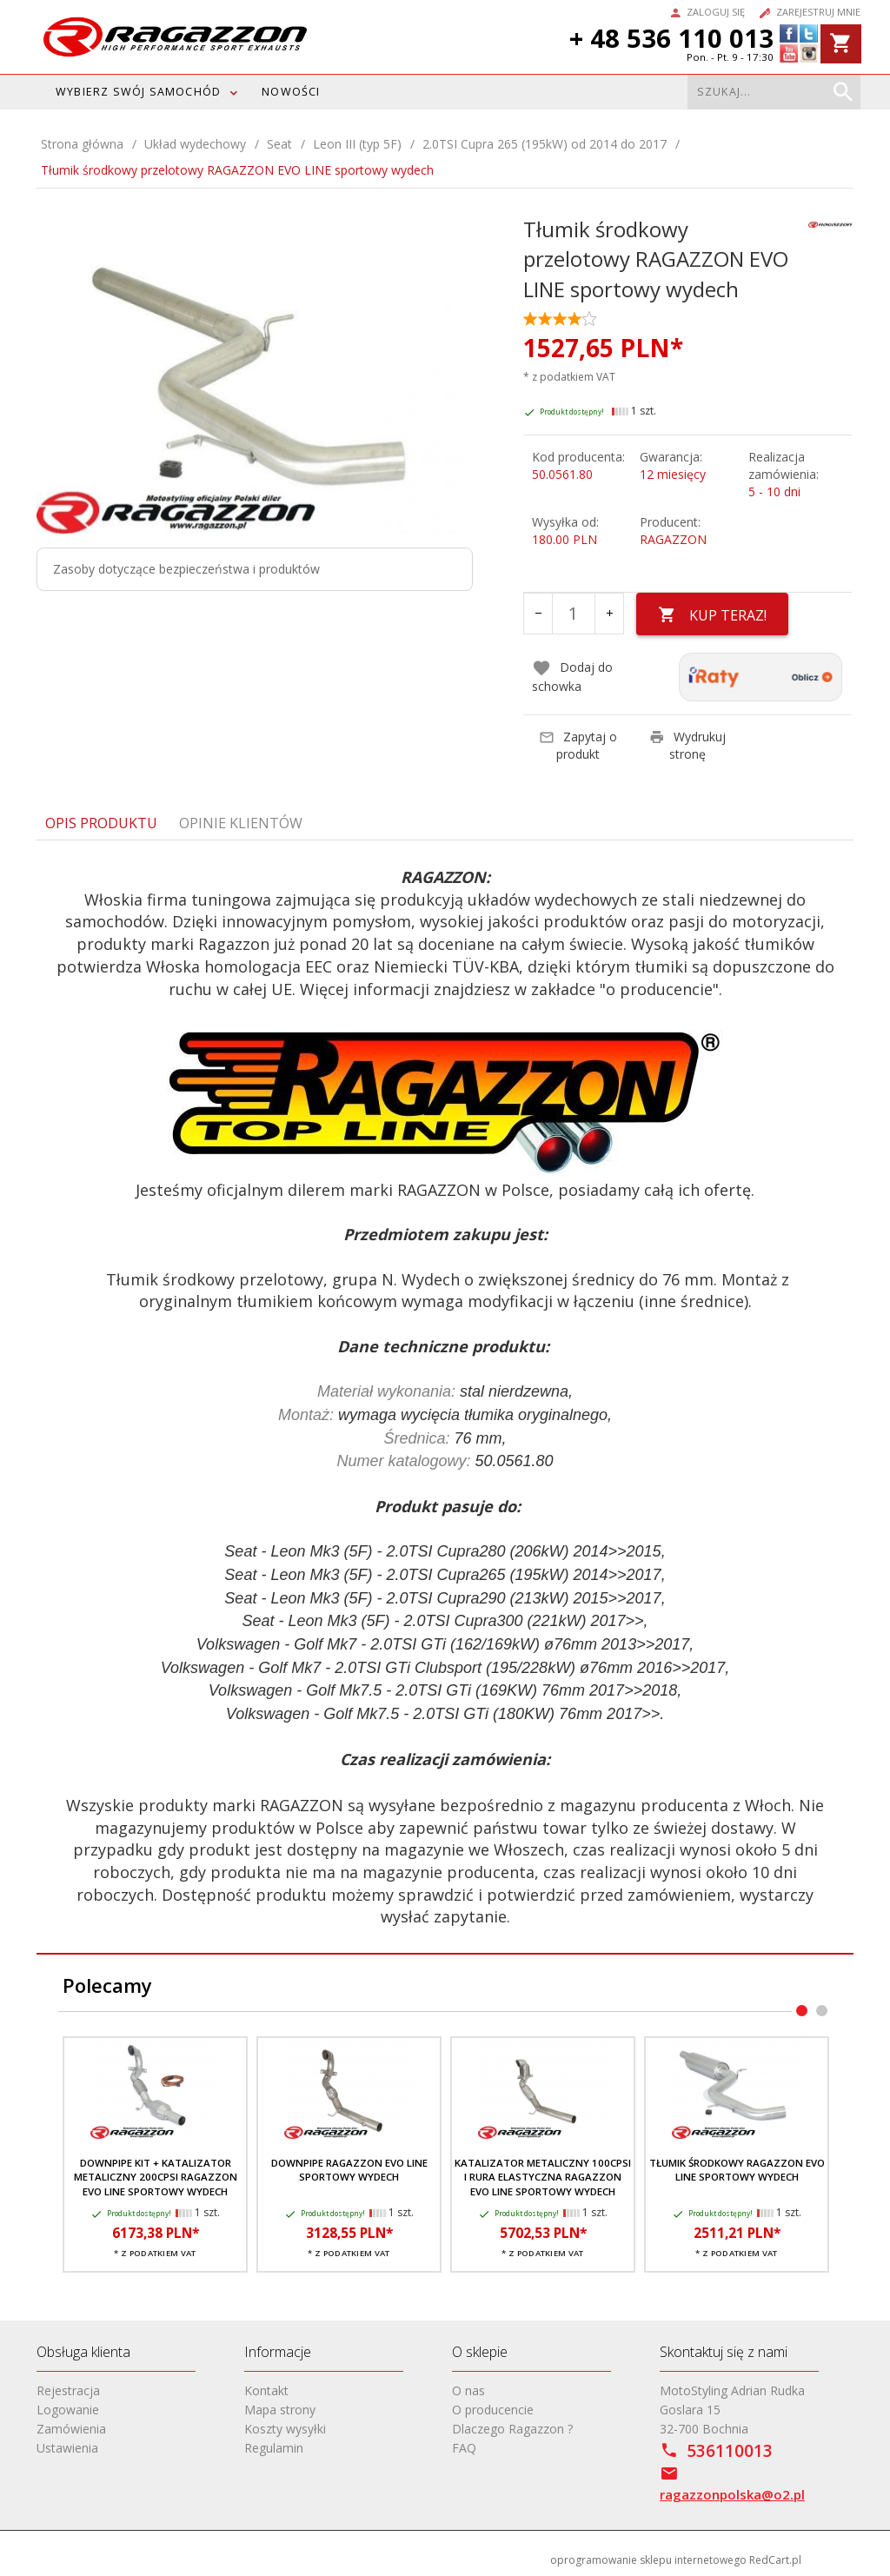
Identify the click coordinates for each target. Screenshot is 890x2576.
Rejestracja (68, 2390)
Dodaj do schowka (572, 676)
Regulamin (273, 2448)
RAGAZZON (673, 539)
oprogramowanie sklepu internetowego (648, 2560)
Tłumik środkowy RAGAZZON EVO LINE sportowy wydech (737, 2169)
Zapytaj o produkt (578, 745)
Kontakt (266, 2390)
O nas (468, 2390)
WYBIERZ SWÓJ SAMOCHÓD (138, 91)
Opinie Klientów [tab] (240, 823)
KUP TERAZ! (712, 615)
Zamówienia (71, 2428)
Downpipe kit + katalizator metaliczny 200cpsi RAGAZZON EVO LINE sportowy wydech (155, 2177)
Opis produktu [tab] (101, 823)
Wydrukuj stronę (687, 745)
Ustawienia (67, 2448)
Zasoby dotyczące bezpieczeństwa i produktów (186, 569)
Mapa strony (279, 2409)
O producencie (493, 2409)
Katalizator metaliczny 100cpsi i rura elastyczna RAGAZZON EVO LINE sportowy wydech (543, 2177)
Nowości (291, 91)
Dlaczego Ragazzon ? (512, 2428)
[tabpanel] (445, 1397)
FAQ (464, 2448)
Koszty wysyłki (285, 2428)
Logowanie (68, 2409)
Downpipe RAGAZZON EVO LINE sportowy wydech (349, 2169)
